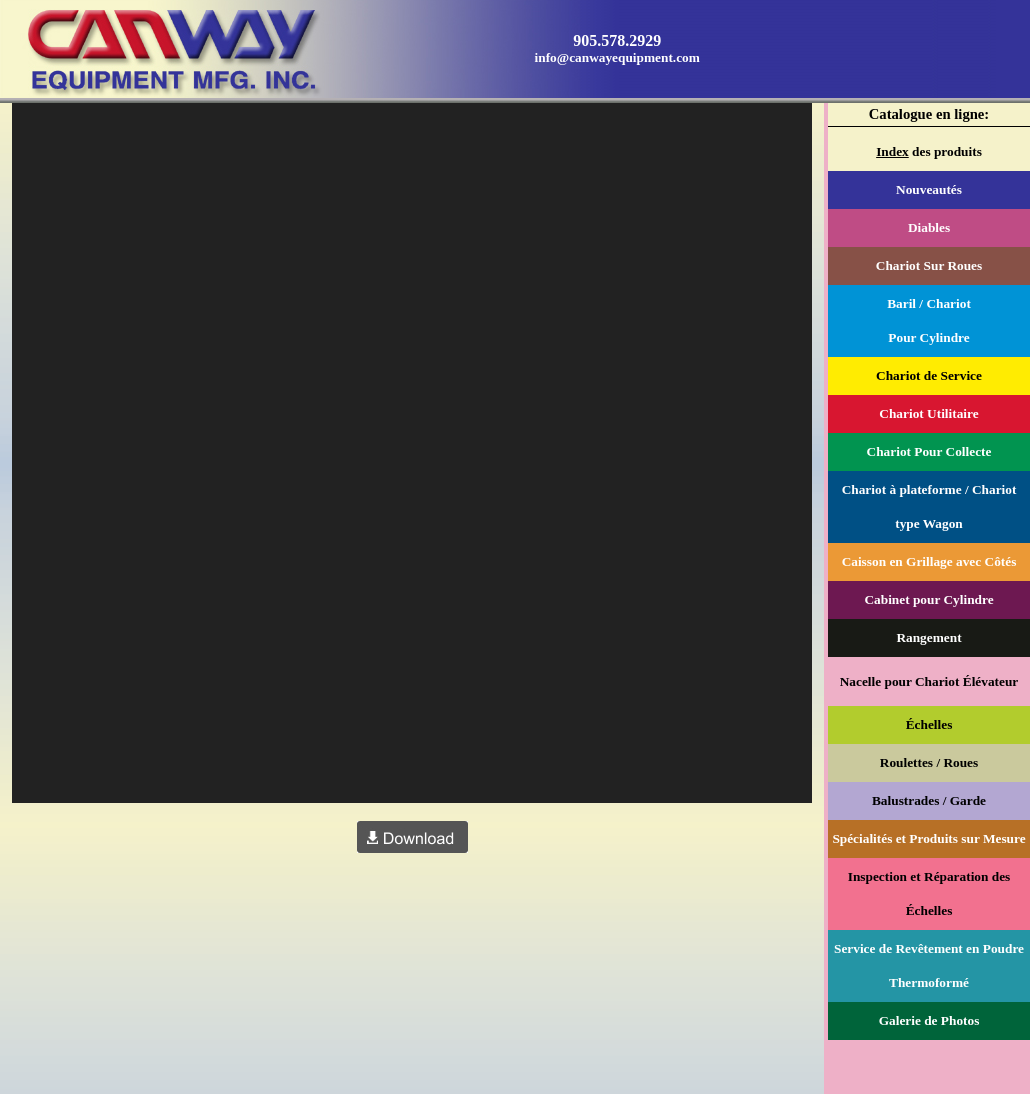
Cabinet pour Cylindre (928, 599)
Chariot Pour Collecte (929, 451)
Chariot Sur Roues (929, 265)
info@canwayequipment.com (617, 57)
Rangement (928, 637)
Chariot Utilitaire (928, 413)
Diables (929, 227)
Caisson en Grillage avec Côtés (929, 561)
